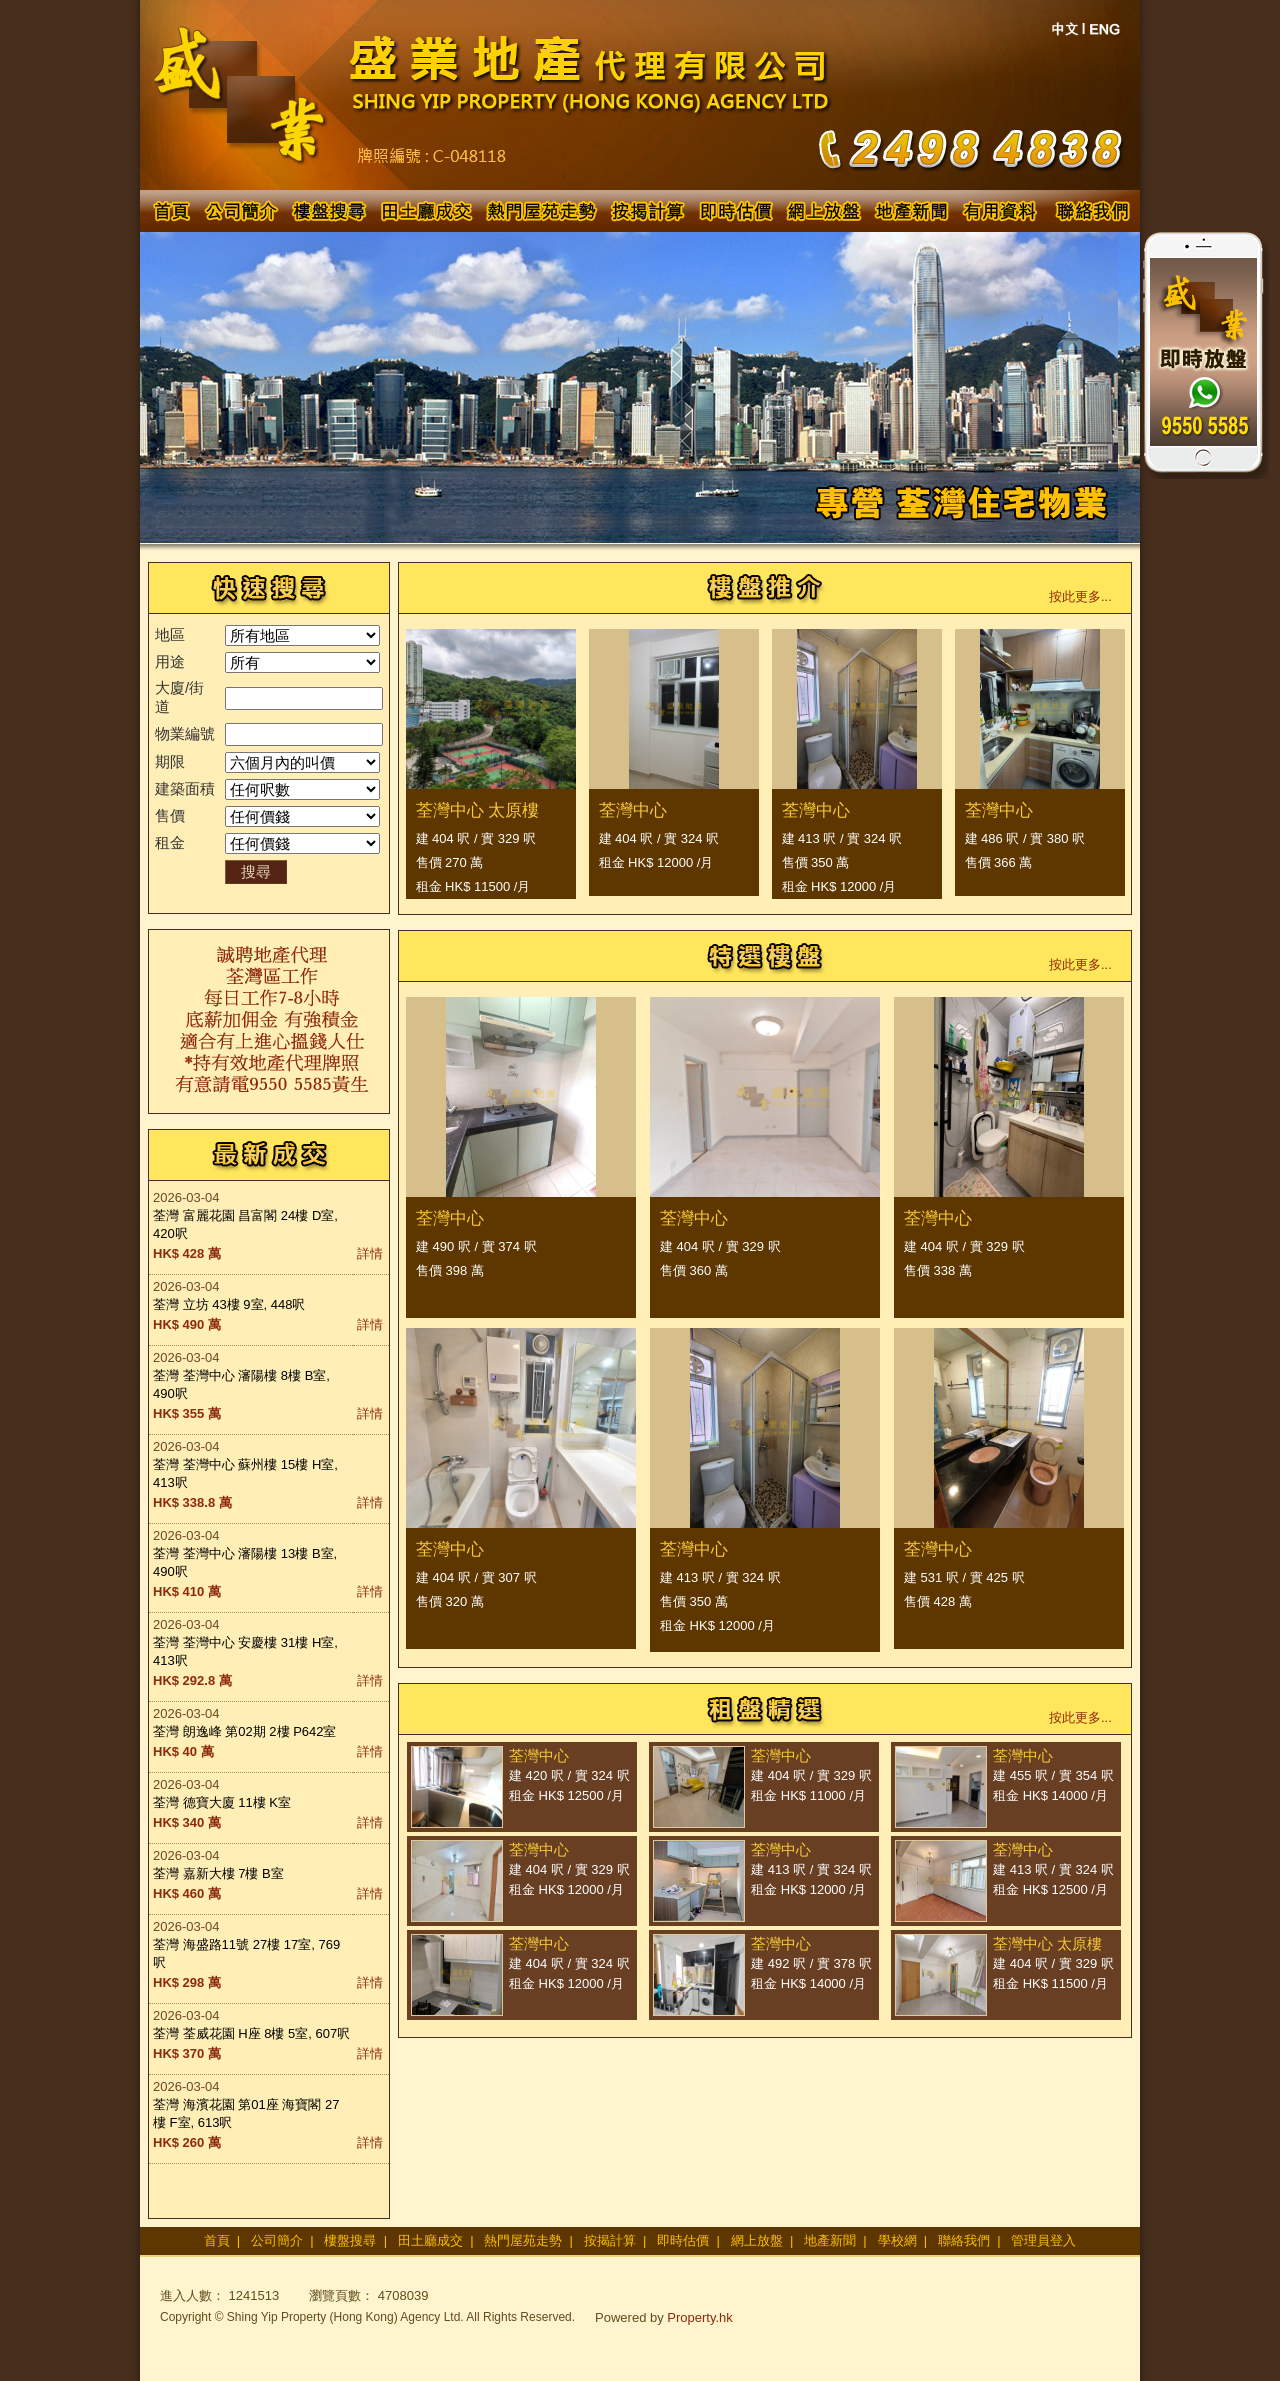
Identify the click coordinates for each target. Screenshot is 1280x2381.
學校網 (897, 2240)
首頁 (217, 2240)
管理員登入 (1043, 2240)
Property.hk (700, 2317)
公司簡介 (277, 2240)
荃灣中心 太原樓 (478, 810)
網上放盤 (757, 2240)
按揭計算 (610, 2240)
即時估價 (683, 2240)
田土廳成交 (430, 2240)
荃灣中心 (633, 810)
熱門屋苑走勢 (523, 2240)
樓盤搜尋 (350, 2240)
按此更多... (1080, 596)
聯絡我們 (964, 2240)
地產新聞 (830, 2240)
